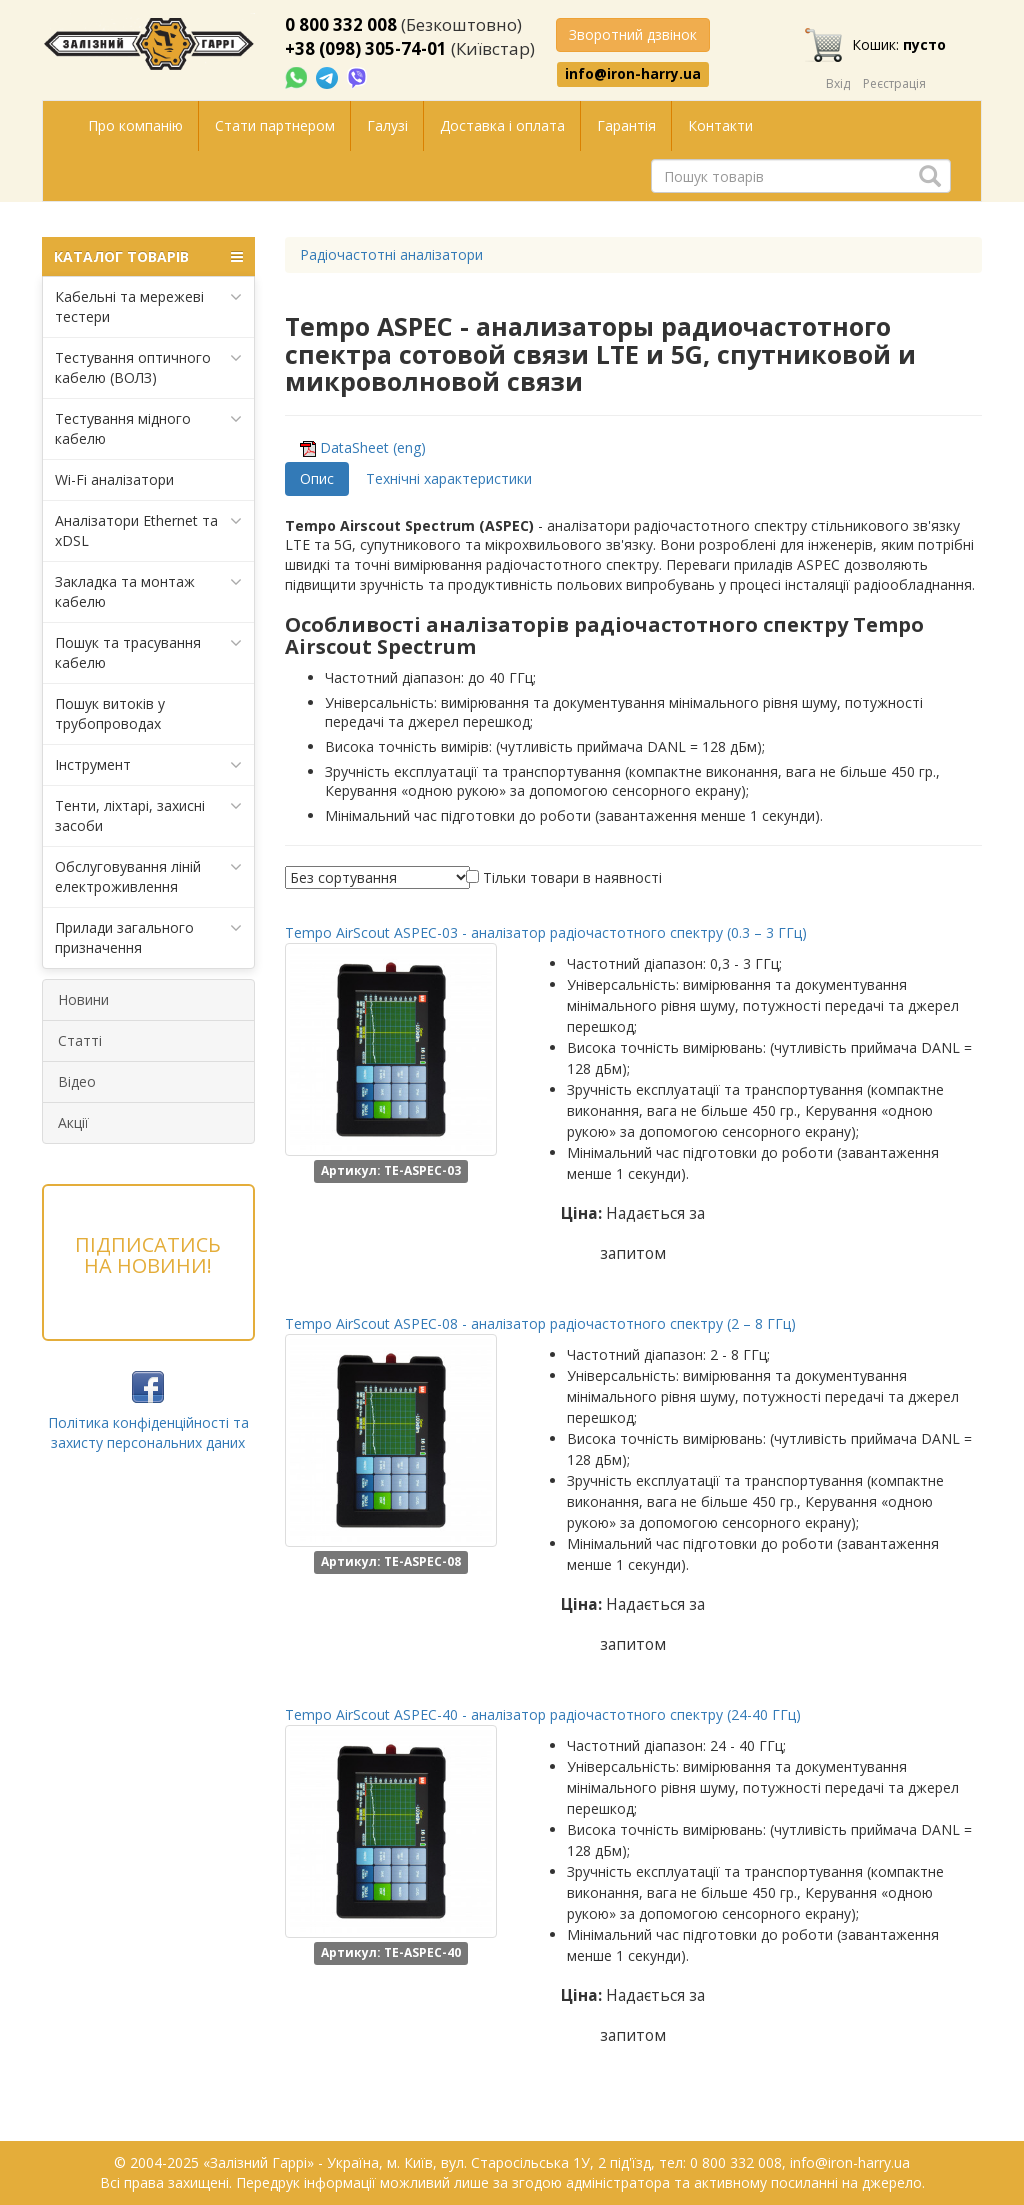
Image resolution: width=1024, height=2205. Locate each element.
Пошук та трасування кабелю (148, 652)
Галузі (387, 125)
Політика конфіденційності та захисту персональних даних (148, 1432)
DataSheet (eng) (373, 447)
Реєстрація (894, 83)
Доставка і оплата (502, 125)
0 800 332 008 (341, 24)
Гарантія (626, 125)
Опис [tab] (317, 478)
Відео (77, 1081)
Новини (83, 999)
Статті (80, 1040)
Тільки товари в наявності (572, 877)
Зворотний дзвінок (633, 34)
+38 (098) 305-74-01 (366, 48)
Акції (73, 1122)
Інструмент (148, 765)
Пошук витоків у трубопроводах (110, 713)
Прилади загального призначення (148, 937)
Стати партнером (275, 125)
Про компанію (135, 125)
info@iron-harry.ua (633, 74)
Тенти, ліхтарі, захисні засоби (148, 815)
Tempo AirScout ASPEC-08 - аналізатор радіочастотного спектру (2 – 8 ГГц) (540, 1323)
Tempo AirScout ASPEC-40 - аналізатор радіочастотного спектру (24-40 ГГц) (543, 1714)
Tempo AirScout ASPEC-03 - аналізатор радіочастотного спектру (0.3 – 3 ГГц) (546, 932)
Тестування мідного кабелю (148, 428)
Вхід (838, 83)
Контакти (720, 125)
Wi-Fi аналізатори (114, 479)
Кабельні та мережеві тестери (148, 306)
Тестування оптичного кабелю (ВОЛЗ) (148, 367)
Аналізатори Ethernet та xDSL (148, 530)
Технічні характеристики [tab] (449, 478)
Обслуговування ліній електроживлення (148, 876)
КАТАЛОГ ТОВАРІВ (148, 257)
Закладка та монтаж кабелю (148, 591)
